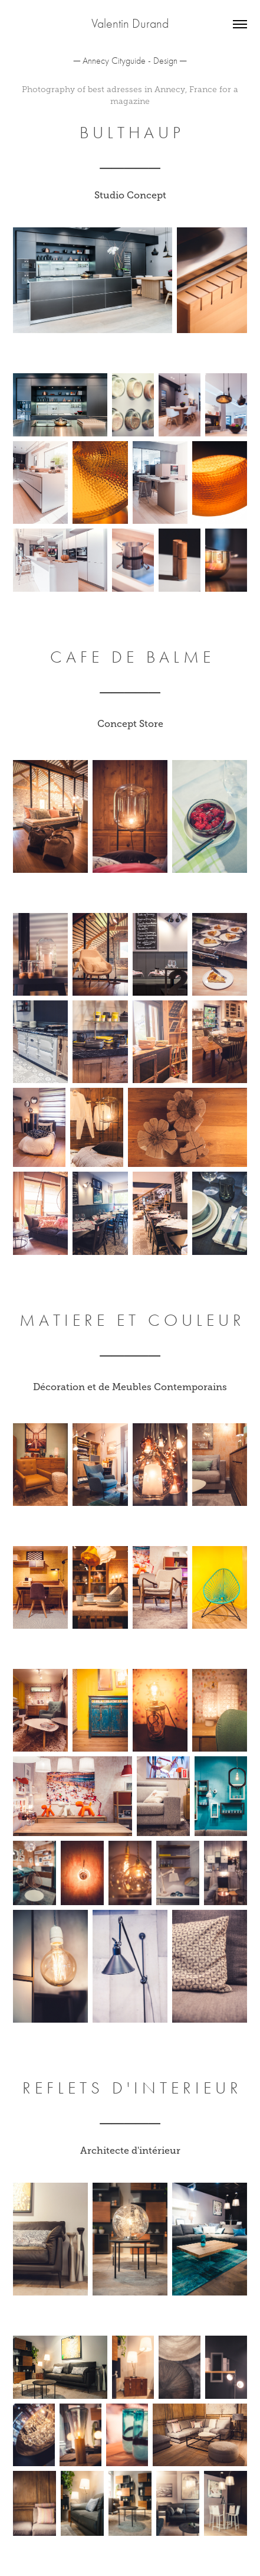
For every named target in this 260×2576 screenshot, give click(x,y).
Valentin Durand (130, 23)
